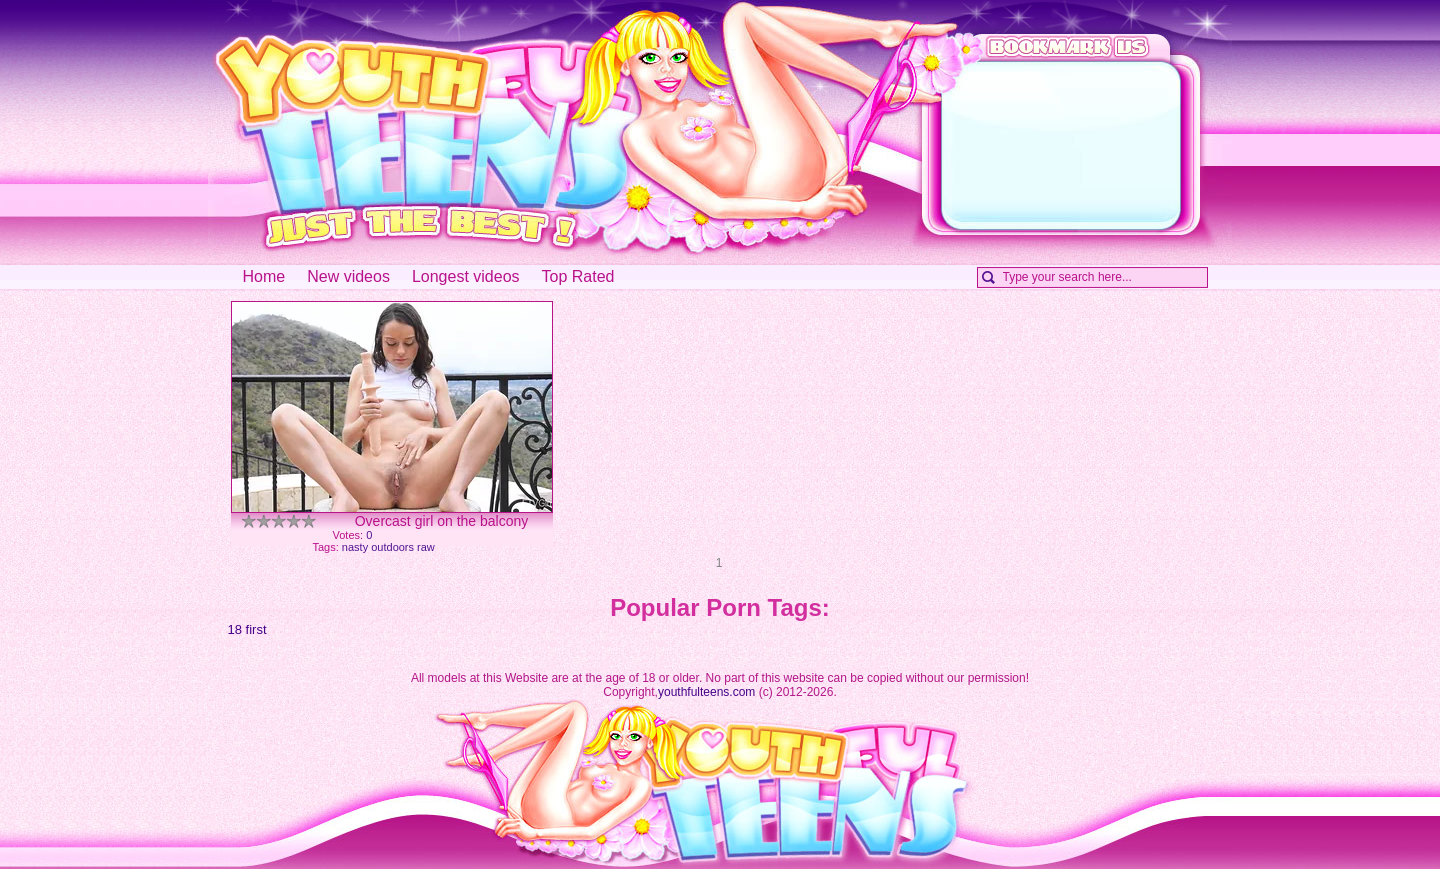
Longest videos (466, 276)
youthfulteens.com (706, 692)
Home (264, 276)
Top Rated (578, 276)
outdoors (392, 547)
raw (426, 547)
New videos (348, 276)
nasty (355, 547)
